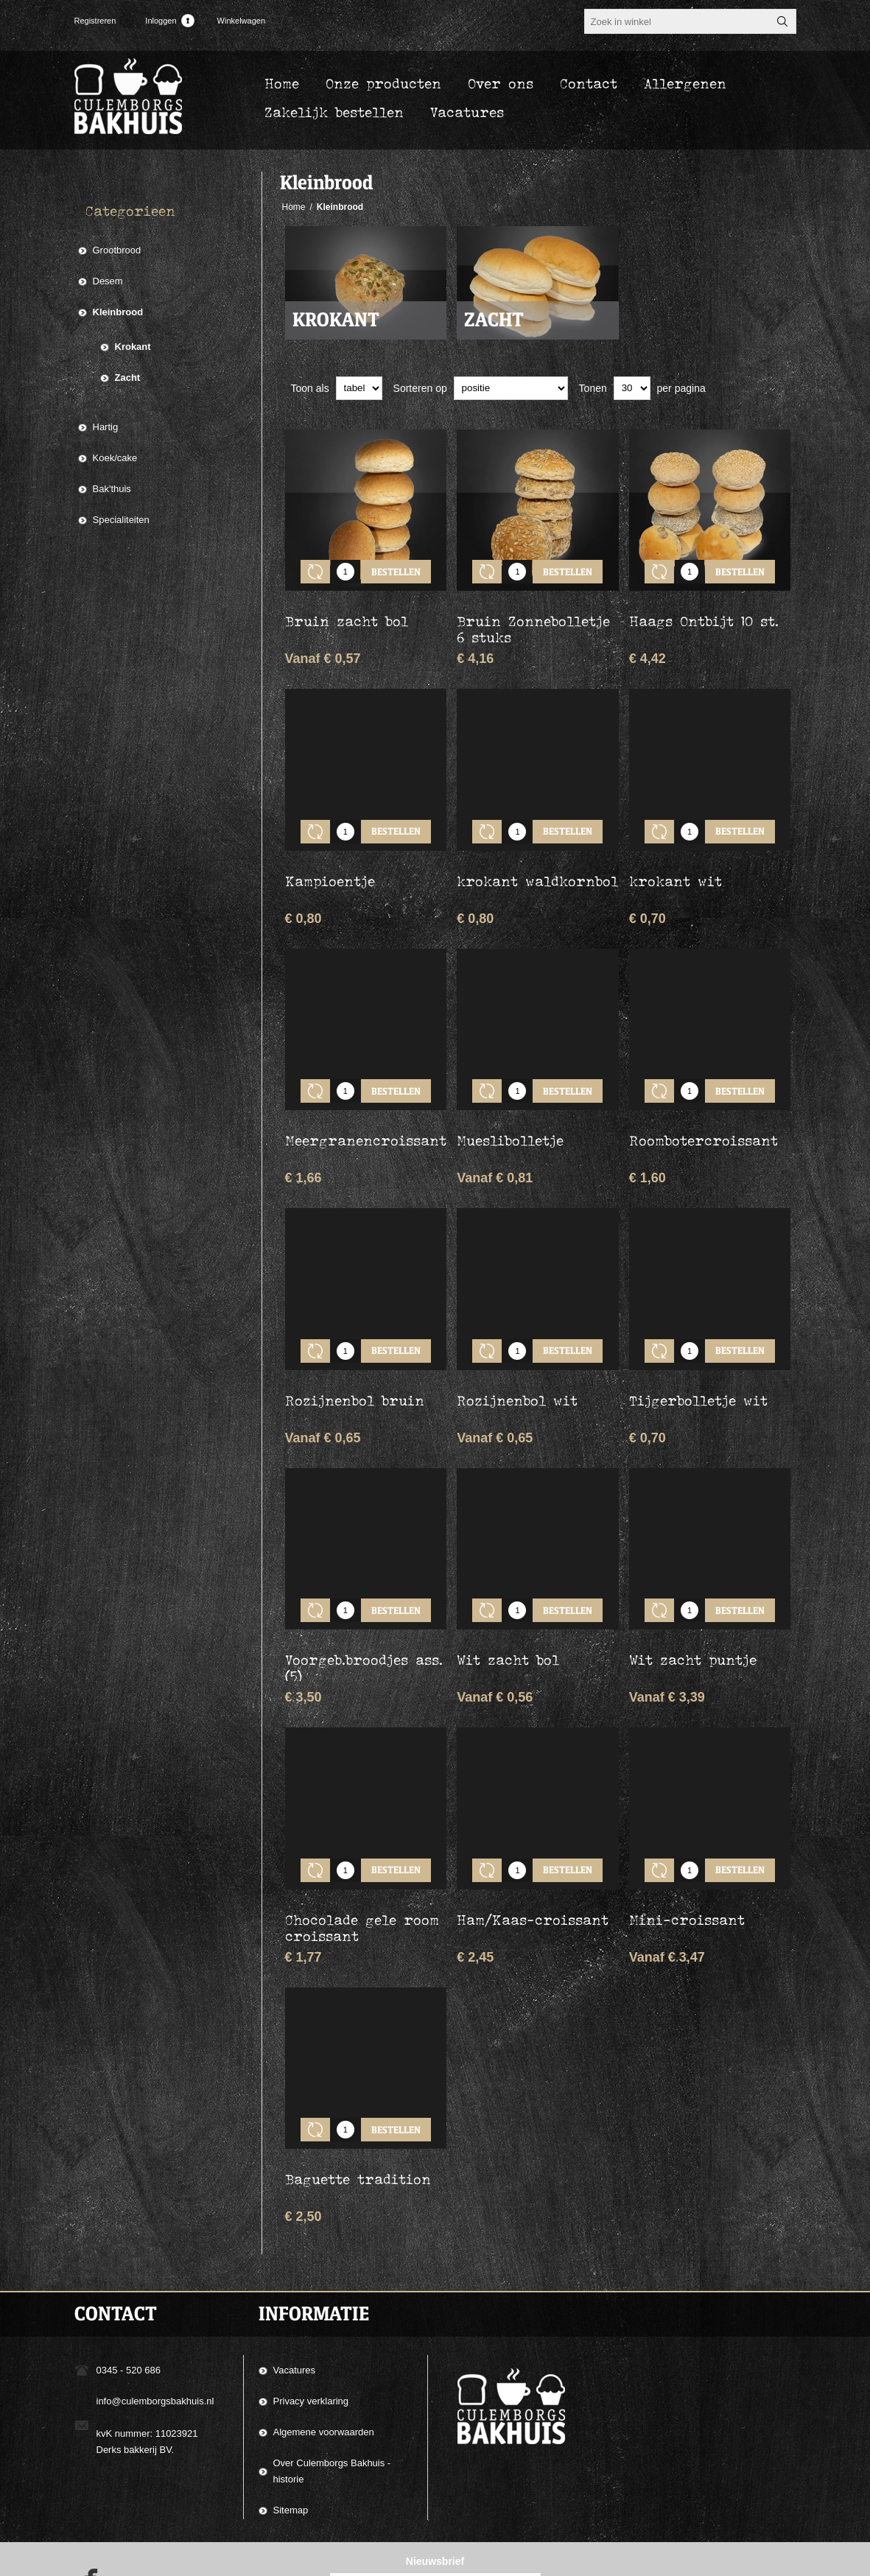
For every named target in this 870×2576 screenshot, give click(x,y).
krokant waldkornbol (537, 859)
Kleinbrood (118, 311)
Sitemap (291, 2432)
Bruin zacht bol (346, 610)
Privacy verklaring (311, 2323)
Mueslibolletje (510, 1107)
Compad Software (699, 2559)
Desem (108, 281)
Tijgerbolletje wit (698, 1356)
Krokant (335, 320)
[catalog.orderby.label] (511, 388)
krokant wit (675, 859)
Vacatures (294, 2292)
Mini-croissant (687, 1853)
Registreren (95, 20)
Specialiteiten (121, 519)
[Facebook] (86, 2507)
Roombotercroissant (703, 1107)
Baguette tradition (358, 2102)
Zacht (494, 320)
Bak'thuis (112, 488)
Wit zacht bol (508, 1604)
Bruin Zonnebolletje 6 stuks (533, 618)
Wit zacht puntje (693, 1604)
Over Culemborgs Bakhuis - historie (332, 2393)
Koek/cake (115, 457)
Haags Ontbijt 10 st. (704, 610)
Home (294, 207)
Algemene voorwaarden (323, 2354)
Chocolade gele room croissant (362, 1861)
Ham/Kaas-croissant (532, 1853)
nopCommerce (776, 2559)
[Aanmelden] (422, 2515)
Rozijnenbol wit (517, 1356)
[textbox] (677, 21)
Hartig (106, 426)
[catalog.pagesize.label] (632, 388)
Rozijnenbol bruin (354, 1356)
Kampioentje (330, 859)
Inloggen (160, 20)
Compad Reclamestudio (571, 2559)
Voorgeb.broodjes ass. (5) (364, 1612)
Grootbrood (117, 250)
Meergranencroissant (365, 1107)
